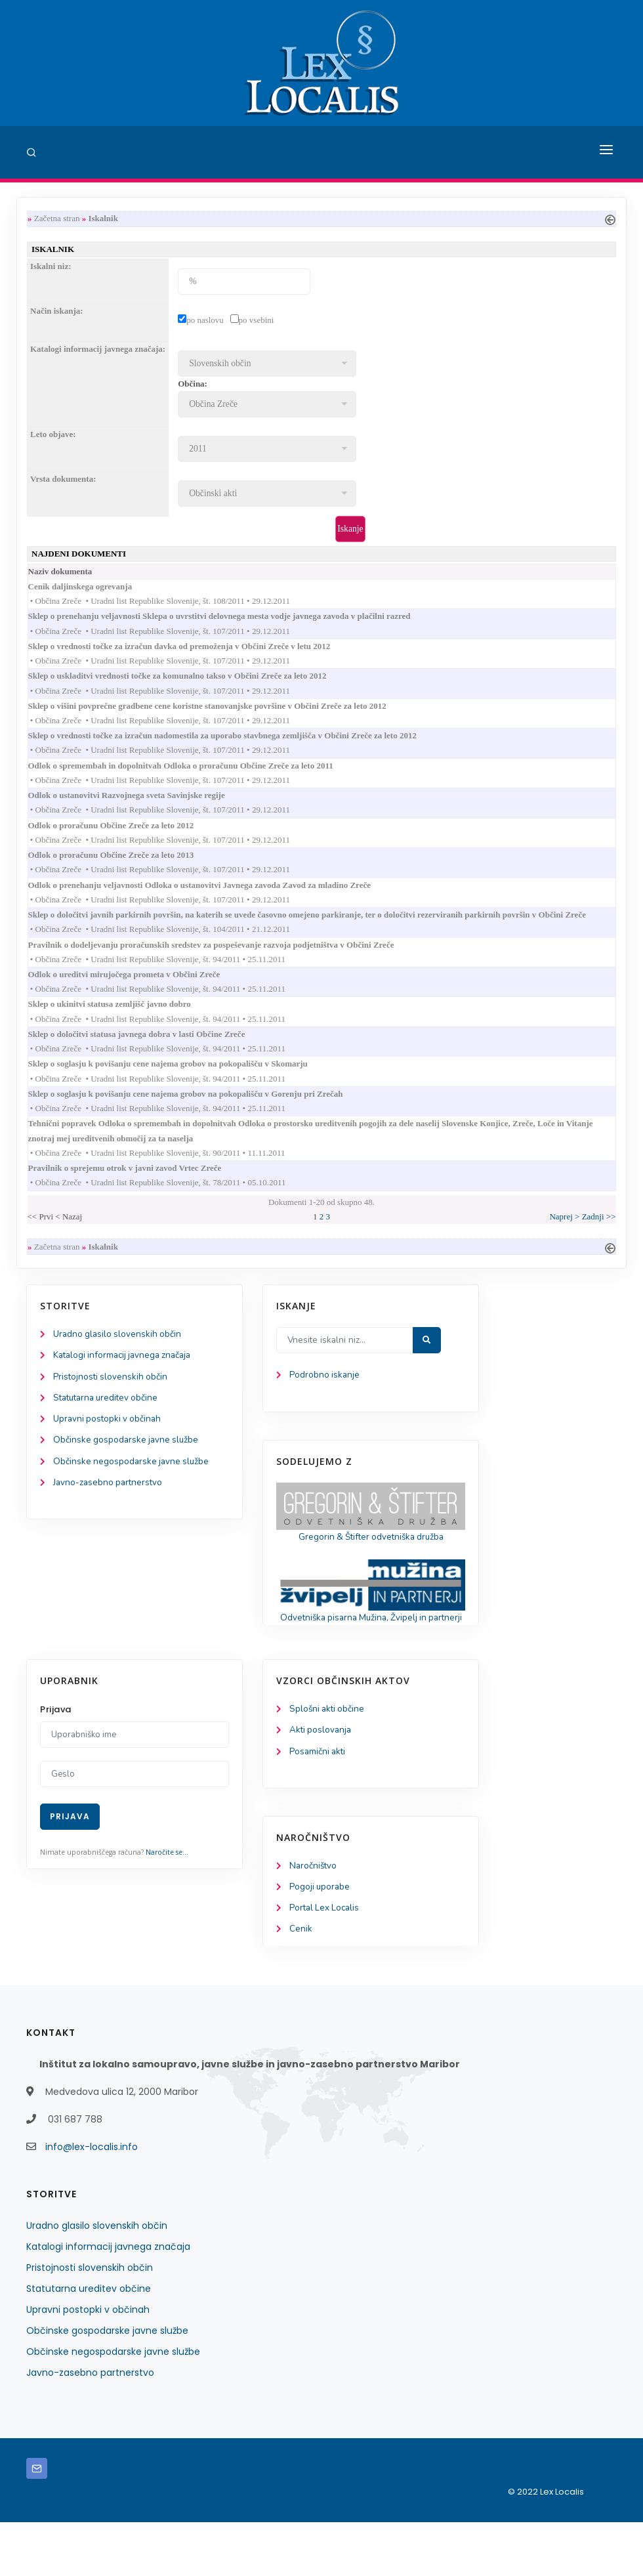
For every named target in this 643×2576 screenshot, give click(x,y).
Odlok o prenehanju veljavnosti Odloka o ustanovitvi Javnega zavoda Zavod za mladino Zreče (212, 902)
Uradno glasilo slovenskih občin (119, 1366)
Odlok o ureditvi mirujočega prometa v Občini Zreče (137, 995)
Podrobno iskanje (325, 1407)
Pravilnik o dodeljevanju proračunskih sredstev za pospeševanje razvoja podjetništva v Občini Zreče (224, 964)
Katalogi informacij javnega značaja (126, 1388)
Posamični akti (318, 1802)
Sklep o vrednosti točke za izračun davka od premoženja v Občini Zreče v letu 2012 (192, 653)
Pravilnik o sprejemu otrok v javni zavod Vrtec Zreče (137, 1197)
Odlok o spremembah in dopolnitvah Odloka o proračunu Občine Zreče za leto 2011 (193, 777)
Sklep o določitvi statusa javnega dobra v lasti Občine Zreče (149, 1057)
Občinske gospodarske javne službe (127, 1475)
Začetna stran (57, 219)
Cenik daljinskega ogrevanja (93, 591)
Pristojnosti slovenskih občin (111, 1410)
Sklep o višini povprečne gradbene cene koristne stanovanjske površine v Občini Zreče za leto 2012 (220, 715)
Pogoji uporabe (320, 1939)
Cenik (300, 1983)
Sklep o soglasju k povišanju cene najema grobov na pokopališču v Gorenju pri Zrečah (198, 1119)
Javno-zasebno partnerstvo (109, 1519)
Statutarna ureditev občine (109, 1431)
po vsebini (256, 322)
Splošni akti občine (328, 1759)
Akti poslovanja (321, 1781)
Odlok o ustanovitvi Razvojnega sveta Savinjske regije (139, 808)
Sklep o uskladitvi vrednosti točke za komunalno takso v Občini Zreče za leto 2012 (190, 684)
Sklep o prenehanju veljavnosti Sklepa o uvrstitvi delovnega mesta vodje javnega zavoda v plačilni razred (232, 622)
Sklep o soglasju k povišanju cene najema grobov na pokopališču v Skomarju (180, 1088)
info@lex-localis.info (91, 2200)
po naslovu (205, 322)
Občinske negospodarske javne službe (133, 1496)
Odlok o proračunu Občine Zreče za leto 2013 (124, 871)
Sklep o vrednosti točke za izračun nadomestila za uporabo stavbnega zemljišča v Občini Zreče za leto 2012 (235, 746)
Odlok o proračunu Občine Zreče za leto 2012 (124, 840)
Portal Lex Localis (326, 1961)
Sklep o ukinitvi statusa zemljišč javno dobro (122, 1026)
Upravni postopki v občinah (109, 1453)
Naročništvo (314, 1918)
